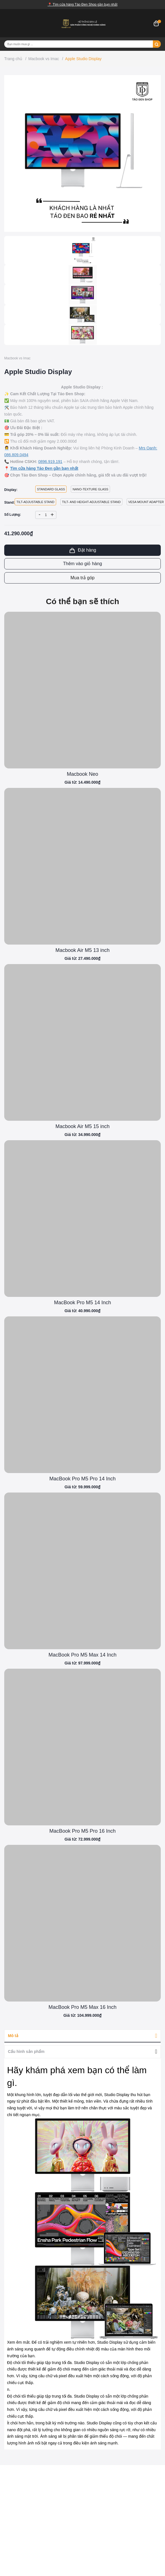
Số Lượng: (12, 515)
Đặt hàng (82, 550)
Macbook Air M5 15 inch (82, 1126)
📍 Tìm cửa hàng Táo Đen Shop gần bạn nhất (83, 4)
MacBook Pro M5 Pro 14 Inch (82, 1479)
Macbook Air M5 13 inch (82, 950)
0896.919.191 (50, 461)
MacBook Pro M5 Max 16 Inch (82, 2007)
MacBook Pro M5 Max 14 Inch (82, 1655)
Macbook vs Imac (17, 358)
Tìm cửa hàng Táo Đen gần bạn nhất (44, 468)
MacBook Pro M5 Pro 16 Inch (82, 1831)
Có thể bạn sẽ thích (82, 601)
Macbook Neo (82, 774)
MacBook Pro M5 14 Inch (82, 1302)
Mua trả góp (82, 577)
